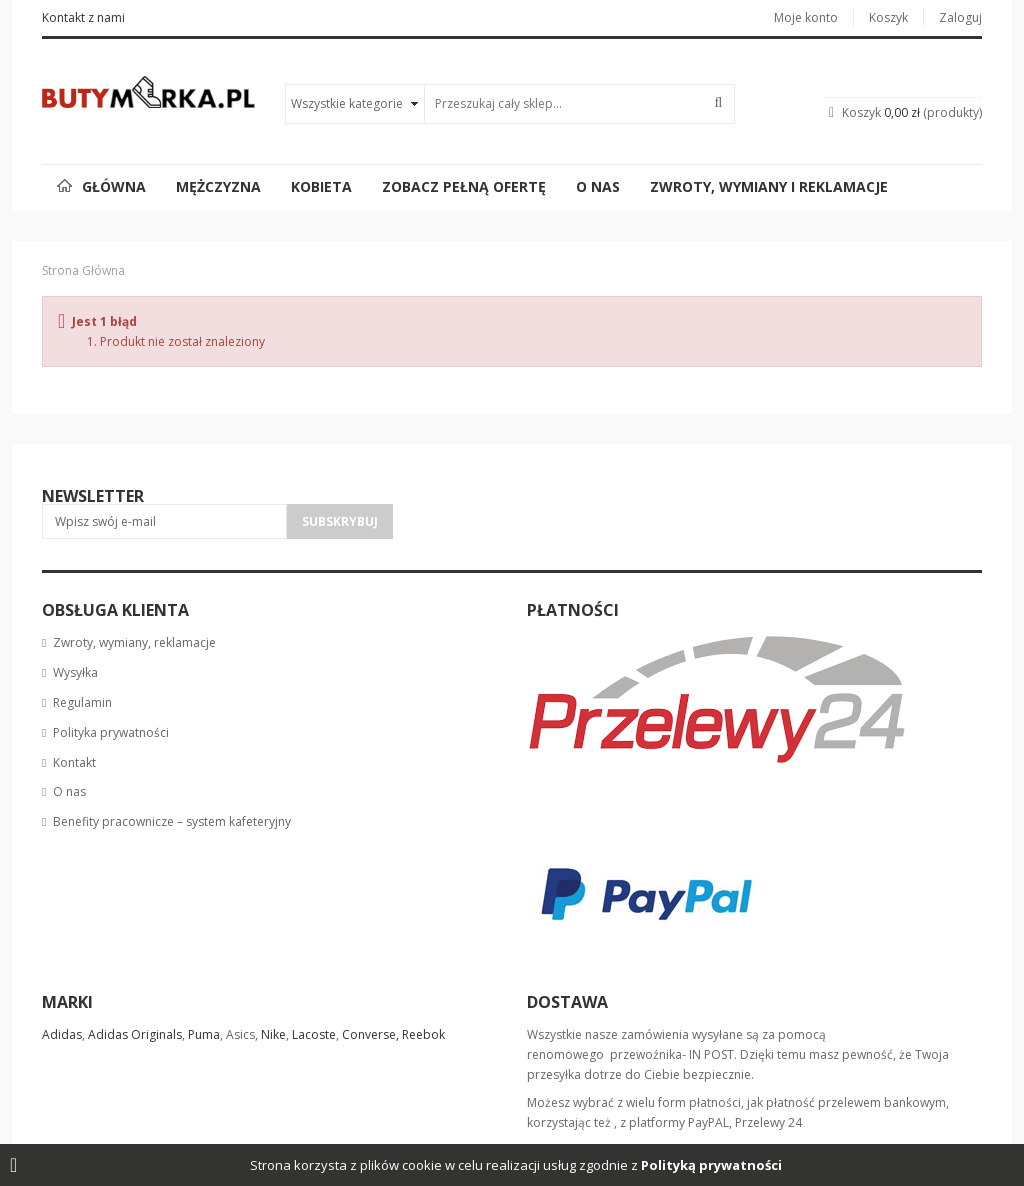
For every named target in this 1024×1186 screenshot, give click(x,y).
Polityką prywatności (711, 1165)
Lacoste (312, 1034)
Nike (273, 1034)
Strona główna (83, 270)
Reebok (423, 1034)
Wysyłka (75, 672)
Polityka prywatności (111, 732)
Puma (204, 1034)
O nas (69, 791)
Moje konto (806, 17)
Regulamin (82, 702)
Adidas (62, 1034)
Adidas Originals (135, 1034)
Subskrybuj (340, 521)
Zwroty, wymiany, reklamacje (134, 642)
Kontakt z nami (83, 17)
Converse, (370, 1034)
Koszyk (888, 17)
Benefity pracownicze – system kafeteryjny (172, 821)
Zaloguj (960, 17)
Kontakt (74, 762)
